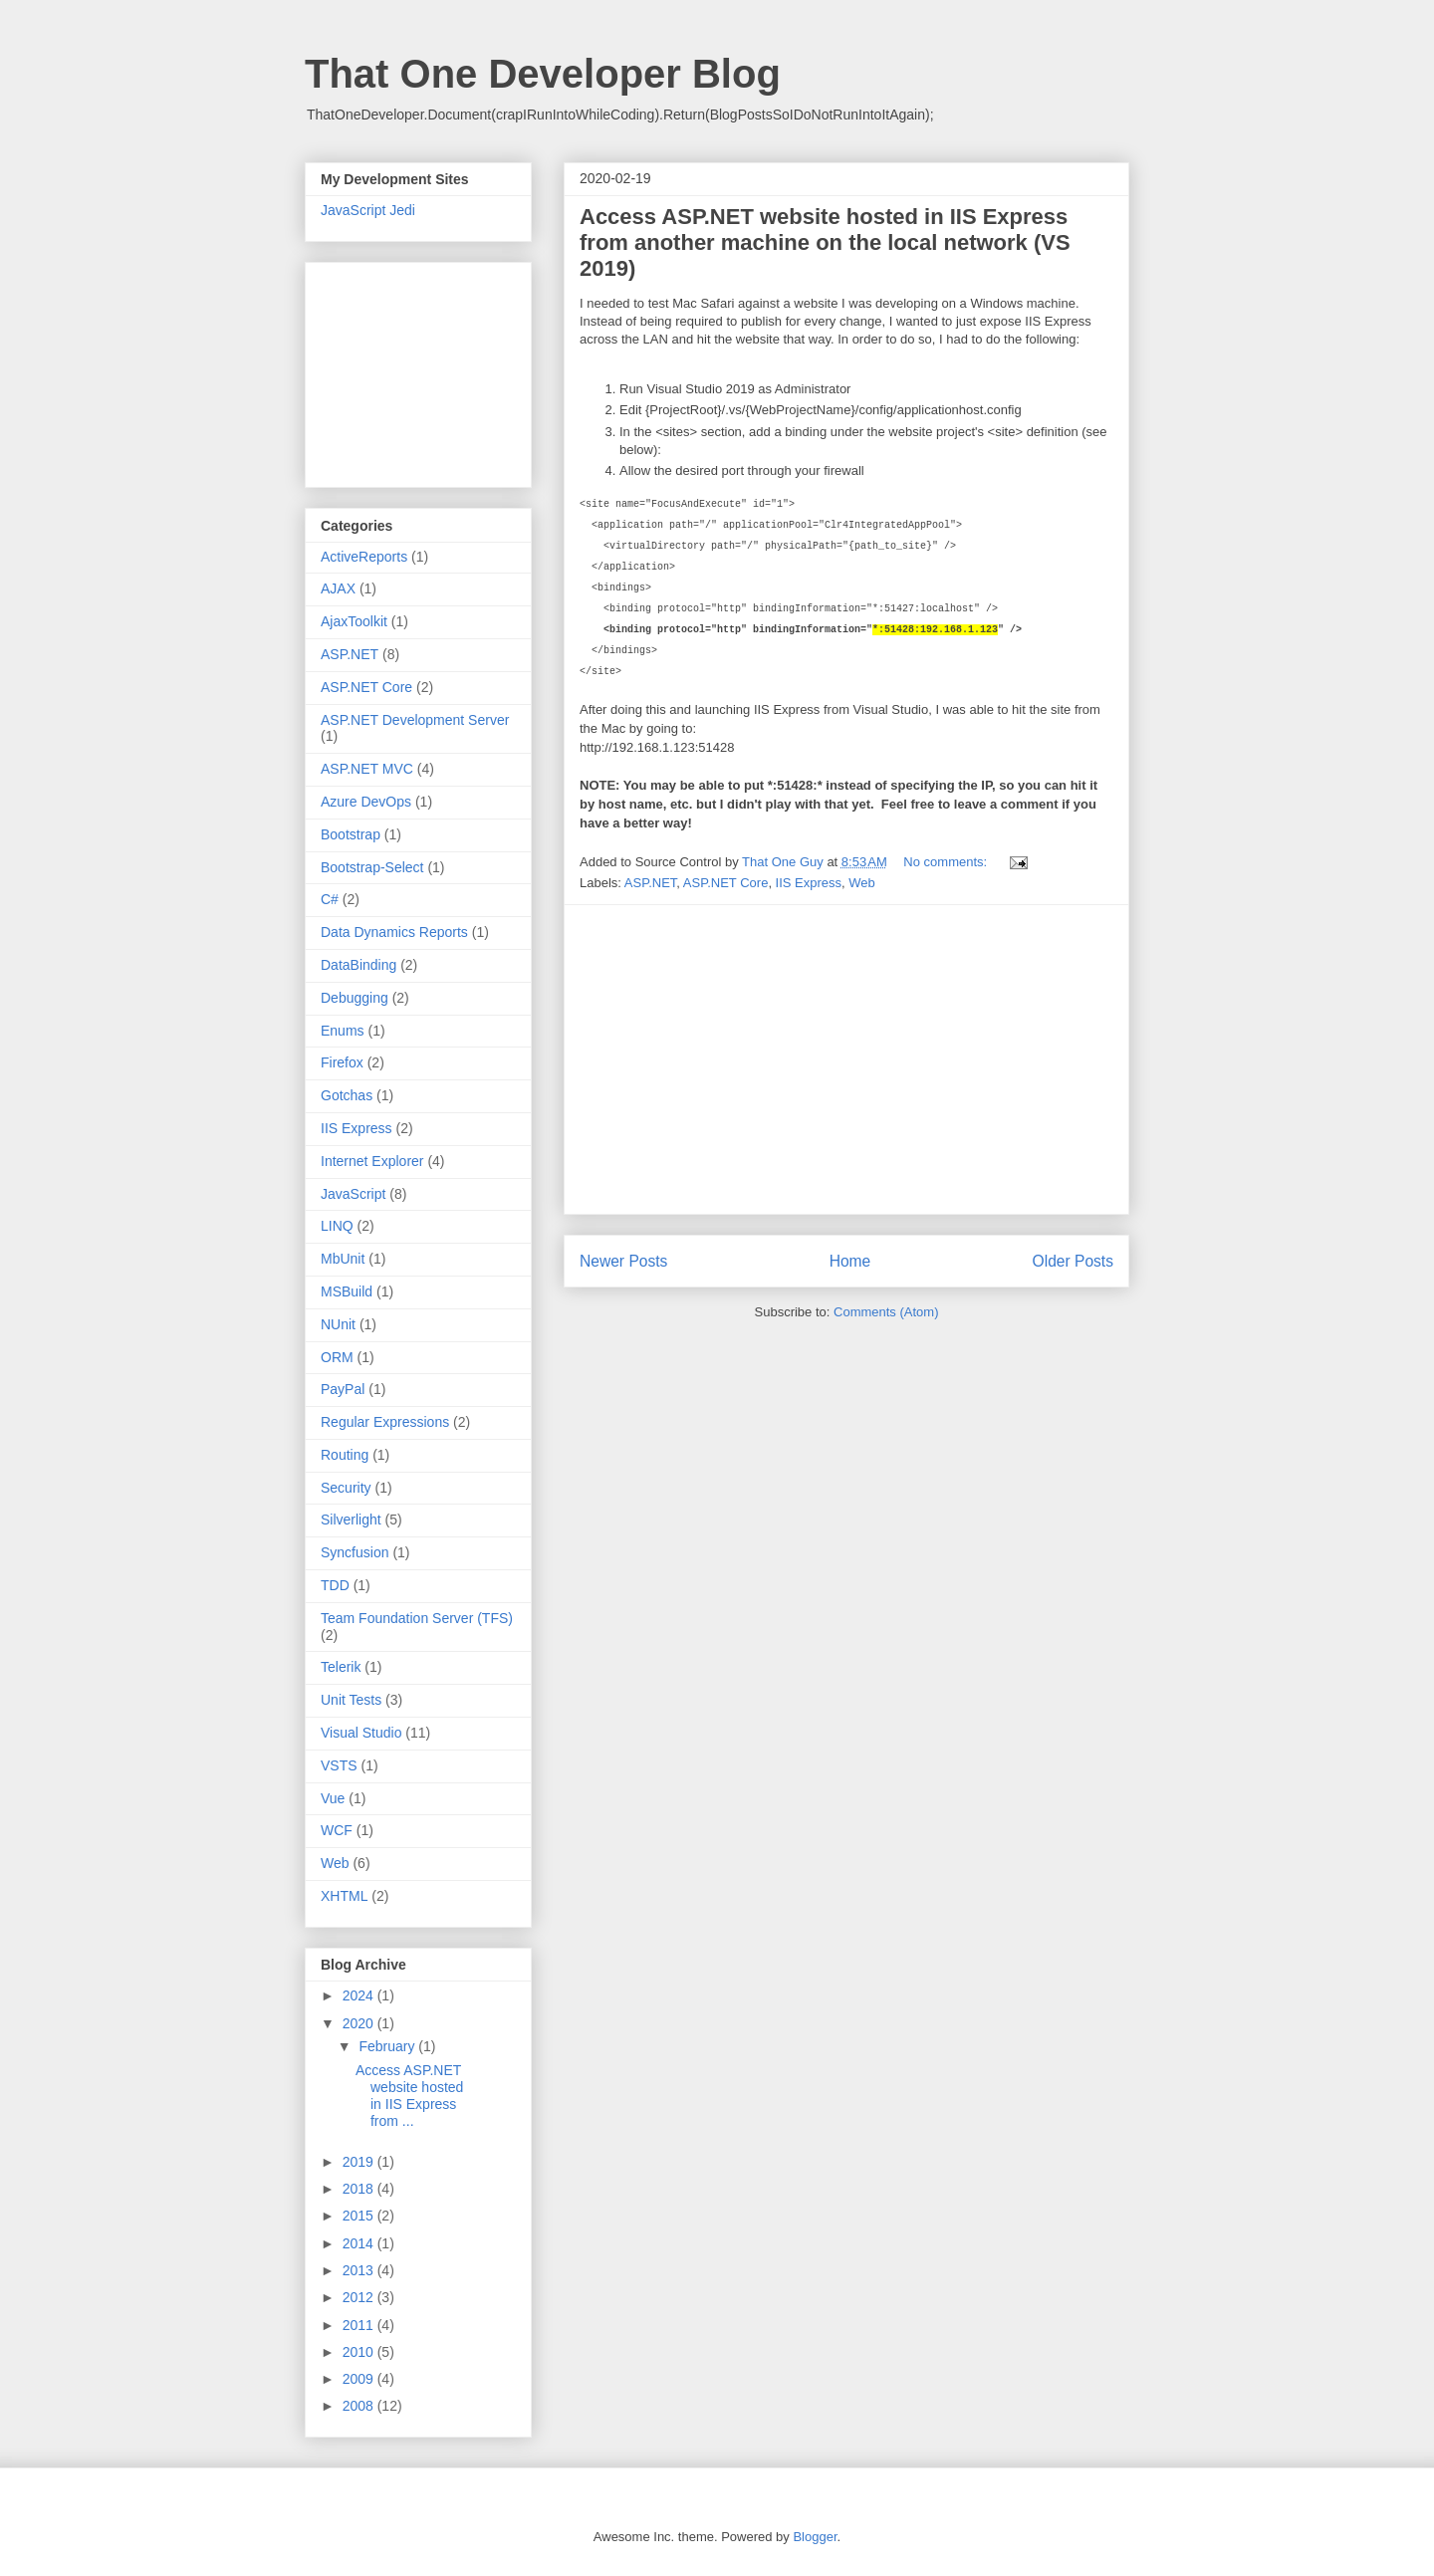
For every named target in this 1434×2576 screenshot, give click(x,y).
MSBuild (346, 1291)
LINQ (337, 1226)
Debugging (354, 998)
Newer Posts (623, 1261)
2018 (360, 2189)
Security (346, 1488)
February (388, 2046)
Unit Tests (351, 1700)
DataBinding (358, 965)
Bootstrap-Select (372, 867)
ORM (337, 1357)
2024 (360, 1995)
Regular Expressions (385, 1422)
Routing (344, 1455)
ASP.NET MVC (367, 769)
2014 (360, 2243)
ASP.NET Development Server (415, 720)
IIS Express (808, 882)
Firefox (342, 1062)
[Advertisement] (846, 1059)
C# (330, 899)
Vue (333, 1798)
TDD (335, 1585)
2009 (360, 2379)
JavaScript (353, 1194)
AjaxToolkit (354, 621)
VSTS (339, 1765)
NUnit (338, 1324)
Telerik (340, 1667)
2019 (360, 2162)
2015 (360, 2216)
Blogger (814, 2536)
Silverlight (351, 1519)
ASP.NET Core (726, 882)
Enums (342, 1031)
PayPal (342, 1389)
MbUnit (342, 1259)
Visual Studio (361, 1733)
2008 (360, 2406)
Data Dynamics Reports (394, 932)
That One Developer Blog (543, 74)
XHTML (344, 1896)
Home (850, 1261)
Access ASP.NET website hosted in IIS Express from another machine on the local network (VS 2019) (825, 242)
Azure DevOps (366, 802)
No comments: (946, 861)
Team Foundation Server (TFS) (417, 1618)
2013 (360, 2270)
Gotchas (346, 1095)
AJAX (338, 588)
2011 (360, 2325)
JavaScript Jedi (368, 210)
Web (861, 882)
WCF (337, 1830)
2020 (360, 2023)
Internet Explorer (372, 1161)
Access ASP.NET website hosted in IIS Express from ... (409, 2095)
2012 (360, 2297)
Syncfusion (354, 1552)
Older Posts (1073, 1261)
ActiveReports (364, 557)
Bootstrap (350, 834)
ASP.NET (650, 882)
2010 (360, 2352)
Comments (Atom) (886, 1311)
